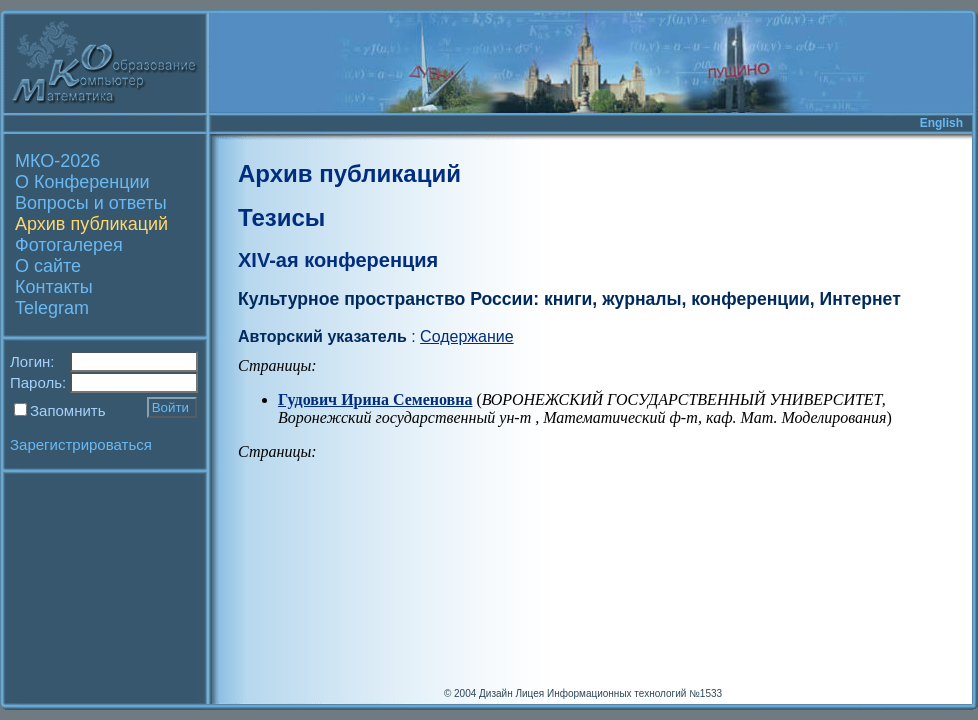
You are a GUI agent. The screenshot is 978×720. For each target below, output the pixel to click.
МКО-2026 (57, 161)
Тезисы (281, 217)
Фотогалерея (69, 245)
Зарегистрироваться (81, 444)
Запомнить (68, 410)
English (941, 123)
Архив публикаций (91, 224)
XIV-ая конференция (338, 260)
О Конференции (82, 182)
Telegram (52, 308)
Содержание (467, 336)
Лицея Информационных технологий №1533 (618, 693)
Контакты (54, 287)
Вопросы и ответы (91, 203)
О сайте (48, 266)
